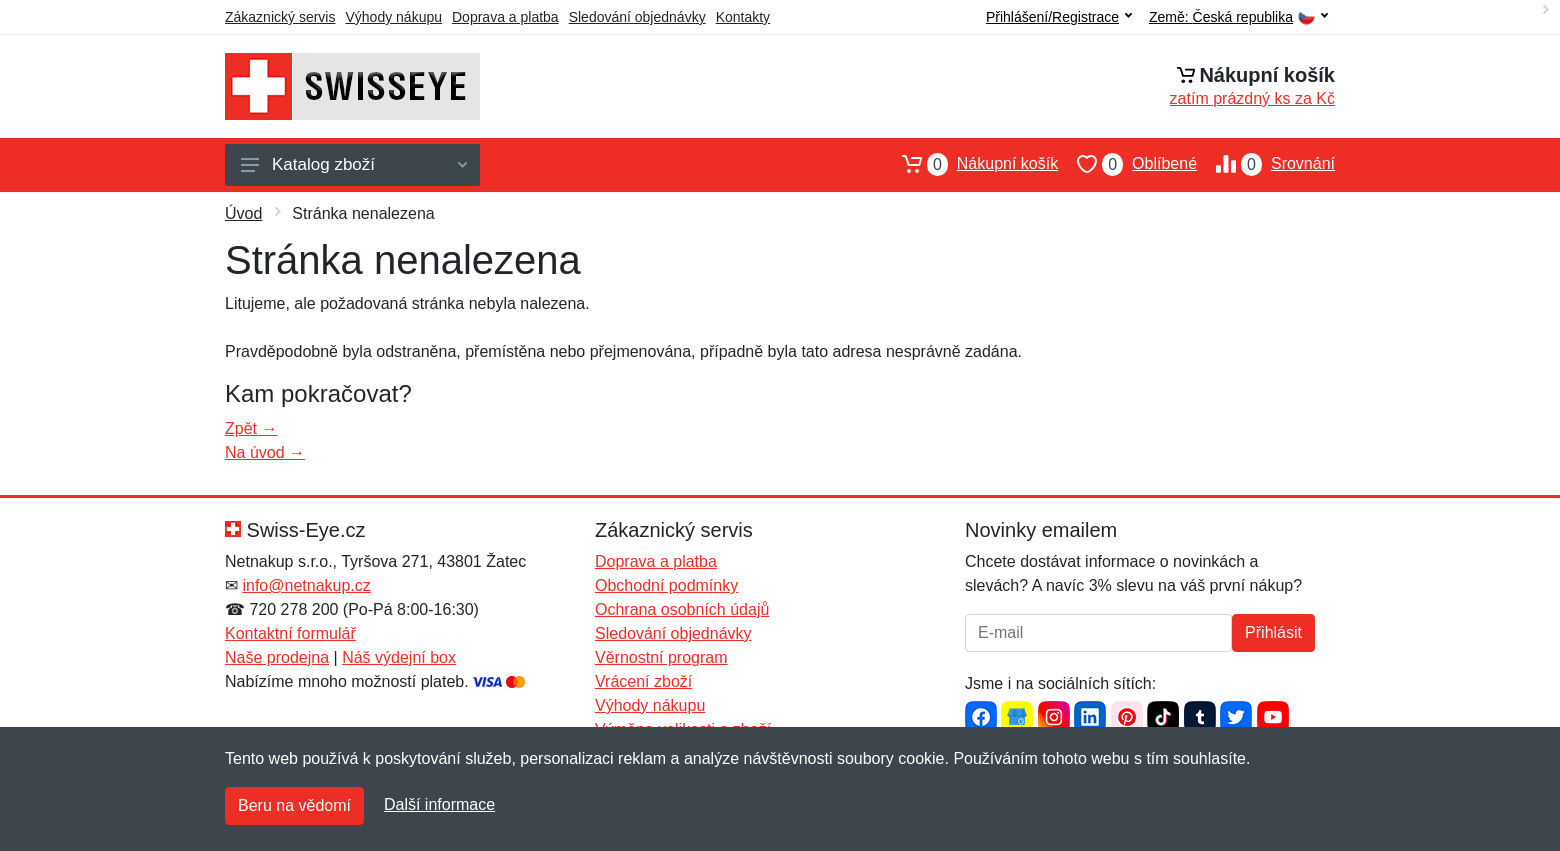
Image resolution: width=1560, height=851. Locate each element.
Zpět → (251, 428)
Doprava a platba (505, 17)
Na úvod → (265, 452)
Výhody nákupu (393, 17)
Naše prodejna (277, 657)
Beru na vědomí (294, 805)
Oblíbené (1127, 164)
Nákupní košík (970, 164)
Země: (1238, 17)
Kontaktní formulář (290, 633)
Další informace (439, 804)
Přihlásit (1273, 632)
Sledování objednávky (637, 17)
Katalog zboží (354, 164)
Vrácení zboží (643, 681)
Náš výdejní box (399, 657)
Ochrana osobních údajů (682, 609)
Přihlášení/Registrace (1059, 17)
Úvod (243, 213)
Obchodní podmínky (666, 585)
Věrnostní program (661, 657)
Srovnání (1266, 164)
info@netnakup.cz (306, 585)
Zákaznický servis (280, 17)
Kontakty (743, 17)
